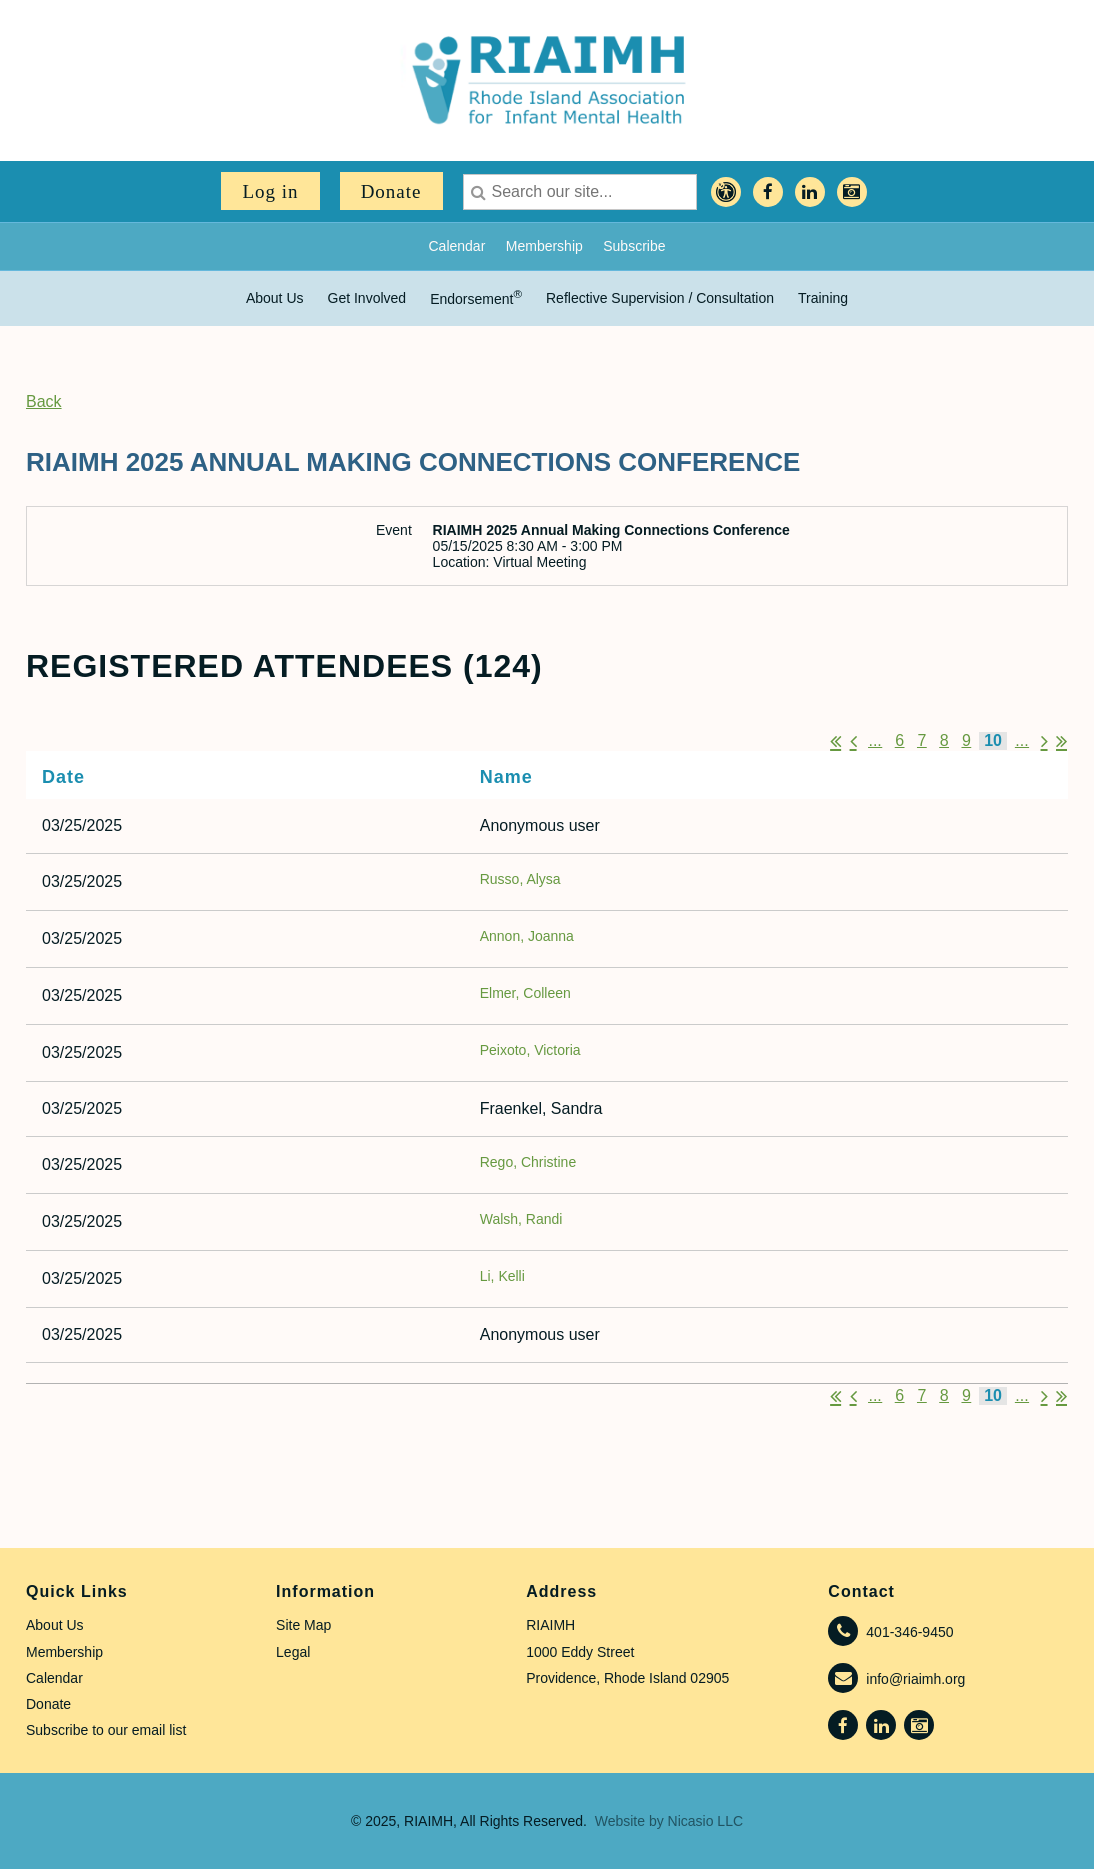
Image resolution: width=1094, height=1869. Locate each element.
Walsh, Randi (521, 1219)
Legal (293, 1652)
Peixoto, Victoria (530, 1050)
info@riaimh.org (915, 1679)
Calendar (456, 246)
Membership (544, 246)
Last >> (1061, 741)
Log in (270, 191)
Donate (391, 191)
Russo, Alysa (520, 879)
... (875, 740)
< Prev (853, 741)
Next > (1044, 741)
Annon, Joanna (527, 936)
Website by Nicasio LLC (669, 1821)
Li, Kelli (502, 1276)
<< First (835, 741)
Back (44, 401)
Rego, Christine (528, 1162)
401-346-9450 (909, 1632)
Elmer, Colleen (525, 993)
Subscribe (634, 246)
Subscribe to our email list (106, 1730)
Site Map (303, 1625)
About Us (55, 1625)
